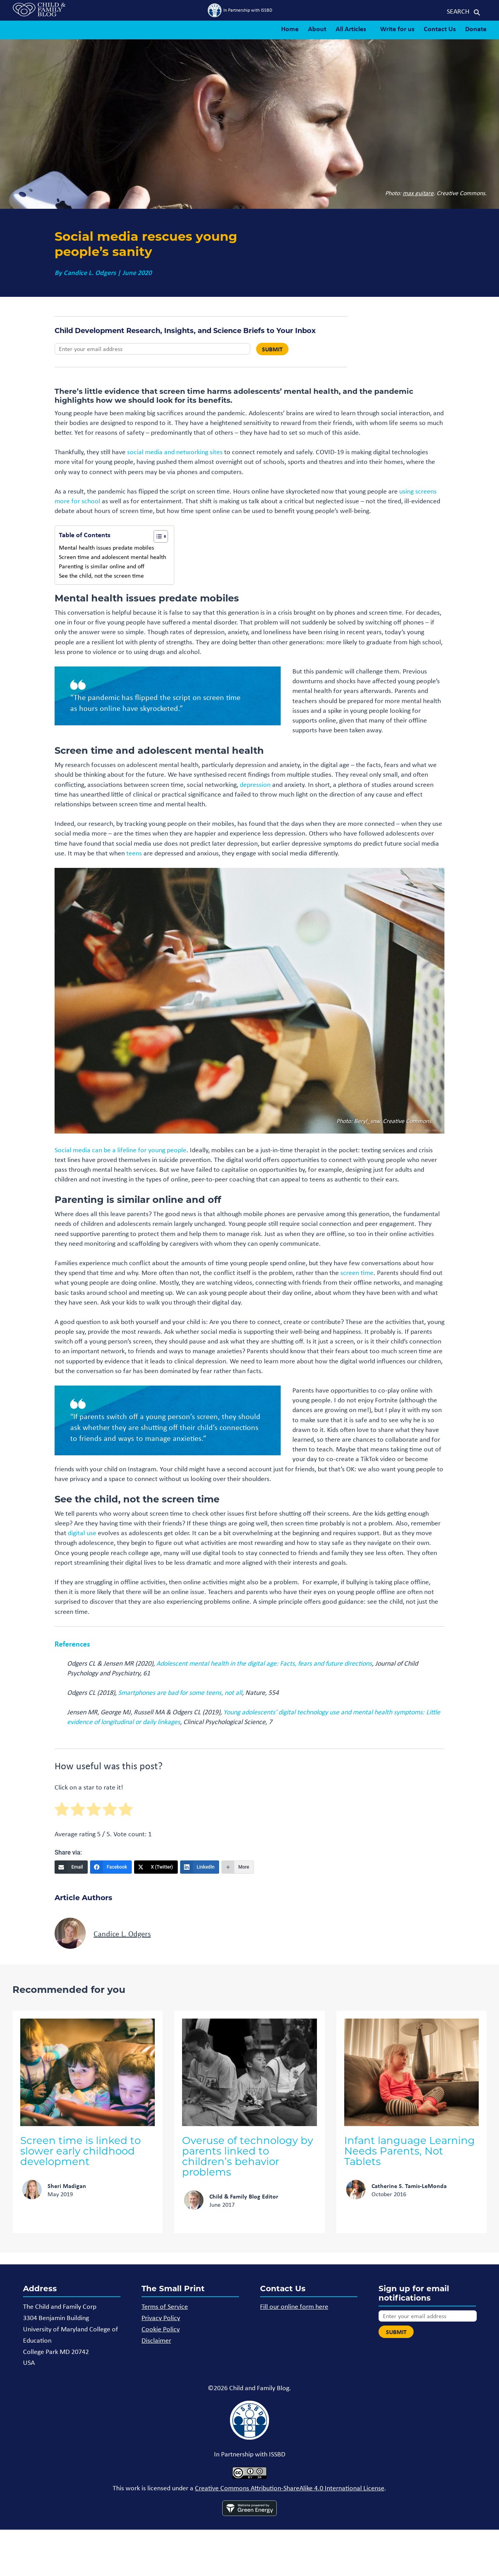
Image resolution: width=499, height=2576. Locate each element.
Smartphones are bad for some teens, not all (180, 1692)
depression (255, 784)
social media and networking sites (175, 452)
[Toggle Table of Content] (157, 536)
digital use (82, 1532)
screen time (356, 1272)
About (317, 29)
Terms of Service (165, 2306)
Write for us (397, 29)
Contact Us (440, 29)
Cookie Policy (161, 2329)
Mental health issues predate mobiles (106, 547)
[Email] (71, 1867)
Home (290, 29)
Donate (476, 29)
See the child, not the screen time (103, 575)
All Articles (351, 29)
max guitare (418, 193)
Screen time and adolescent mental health (112, 557)
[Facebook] (111, 1867)
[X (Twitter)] (156, 1867)
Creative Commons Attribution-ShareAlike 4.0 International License (289, 2488)
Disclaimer (156, 2340)
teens (134, 853)
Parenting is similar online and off (102, 566)
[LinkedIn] (199, 1867)
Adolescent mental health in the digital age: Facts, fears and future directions (264, 1663)
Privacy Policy (161, 2317)
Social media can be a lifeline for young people (120, 1150)
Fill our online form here (294, 2306)
